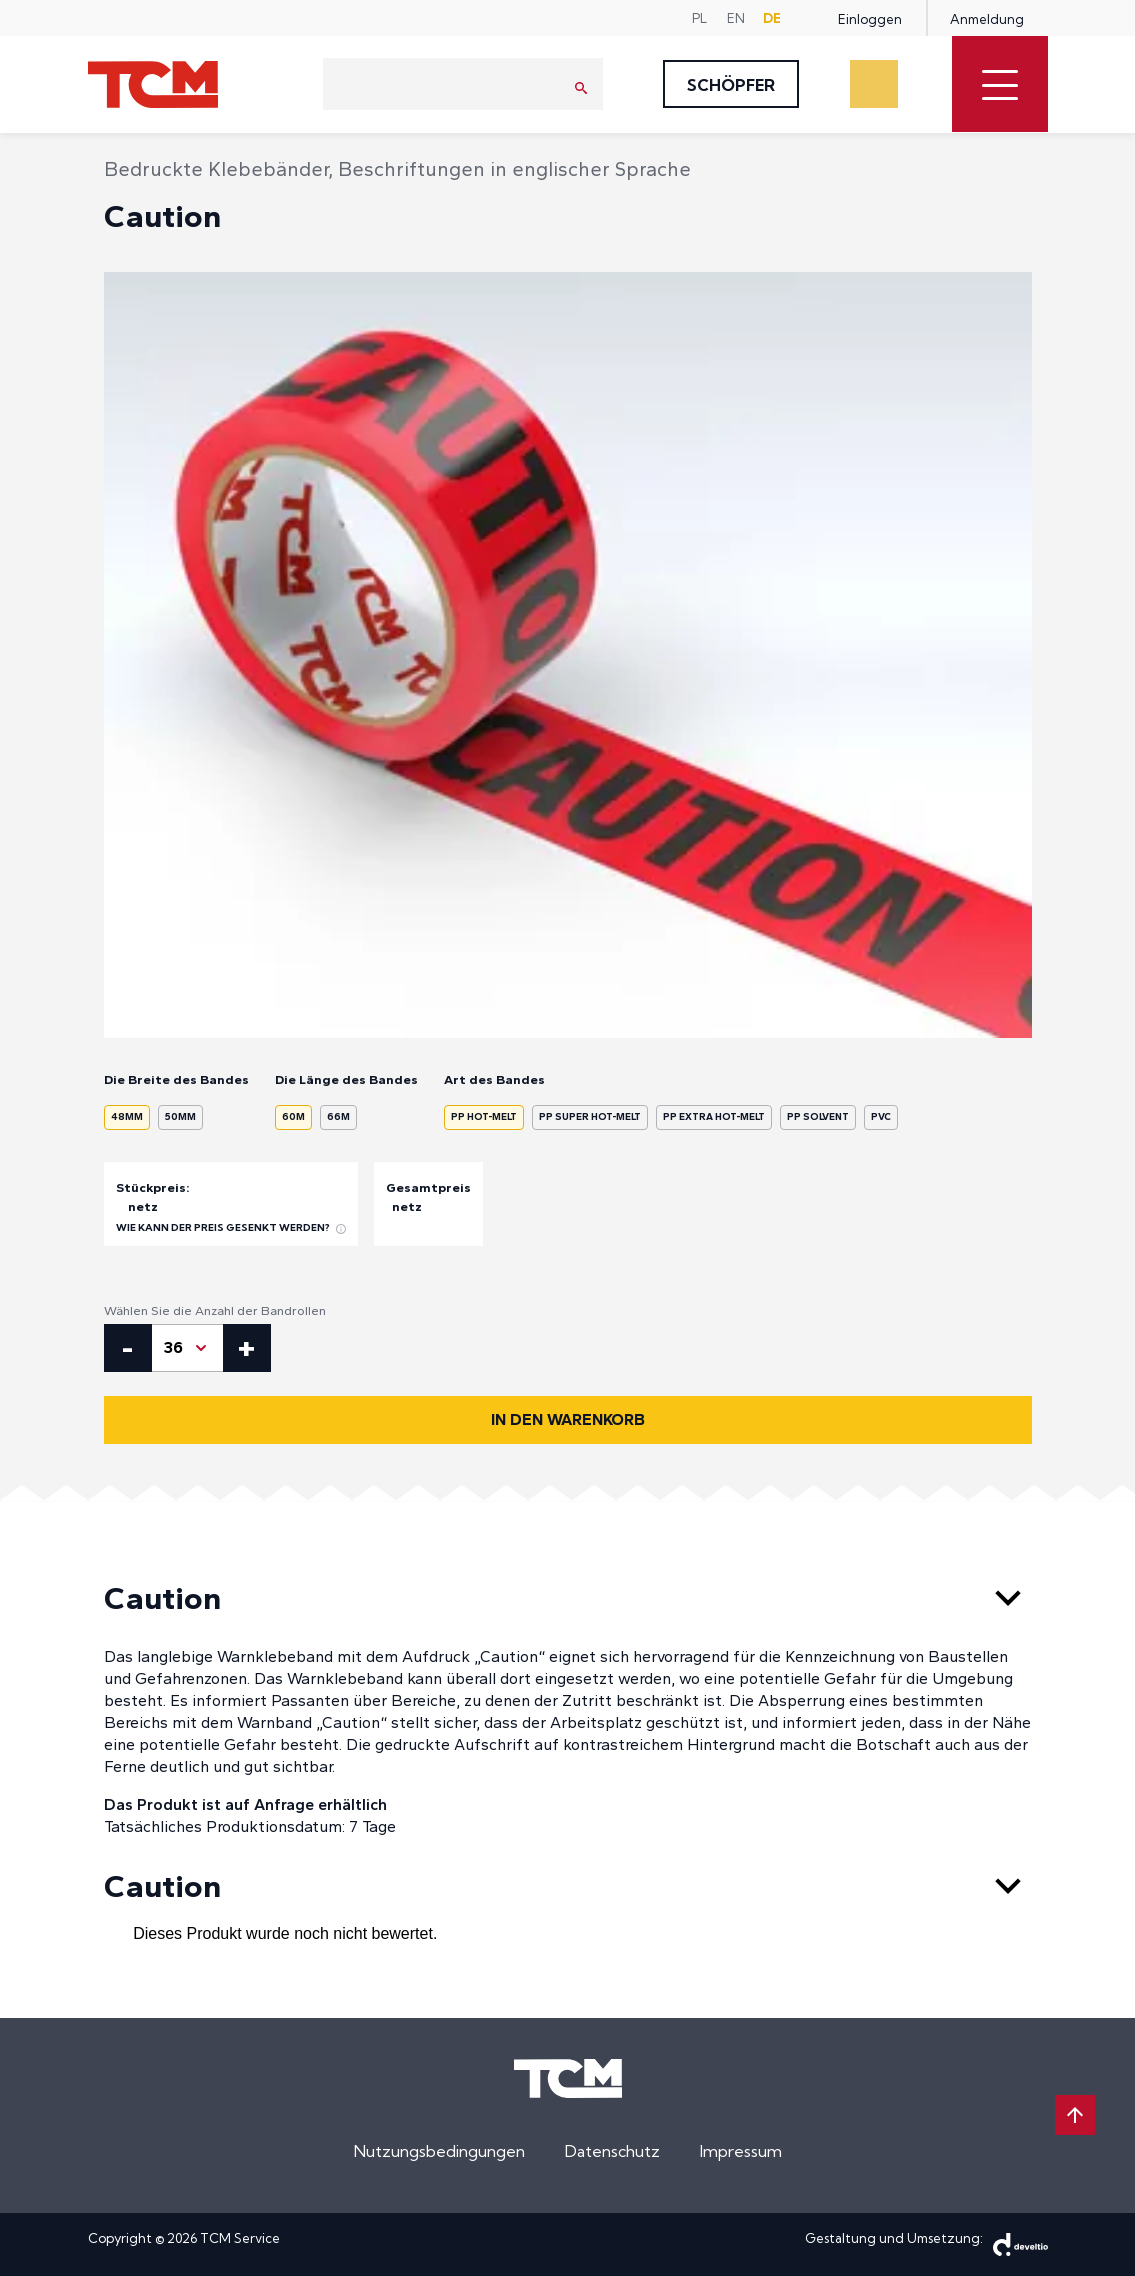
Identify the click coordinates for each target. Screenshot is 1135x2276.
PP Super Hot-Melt (590, 1116)
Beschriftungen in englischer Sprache (514, 169)
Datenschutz (612, 2151)
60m (293, 1116)
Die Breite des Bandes (176, 1079)
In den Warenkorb (568, 1419)
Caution (568, 1598)
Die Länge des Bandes (346, 1079)
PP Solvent (818, 1116)
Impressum (741, 2151)
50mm (180, 1116)
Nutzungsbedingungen (439, 2151)
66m (338, 1116)
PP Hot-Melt (484, 1116)
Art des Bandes (494, 1079)
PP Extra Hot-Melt (714, 1116)
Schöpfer (731, 85)
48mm (127, 1116)
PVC (881, 1116)
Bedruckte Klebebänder (216, 169)
